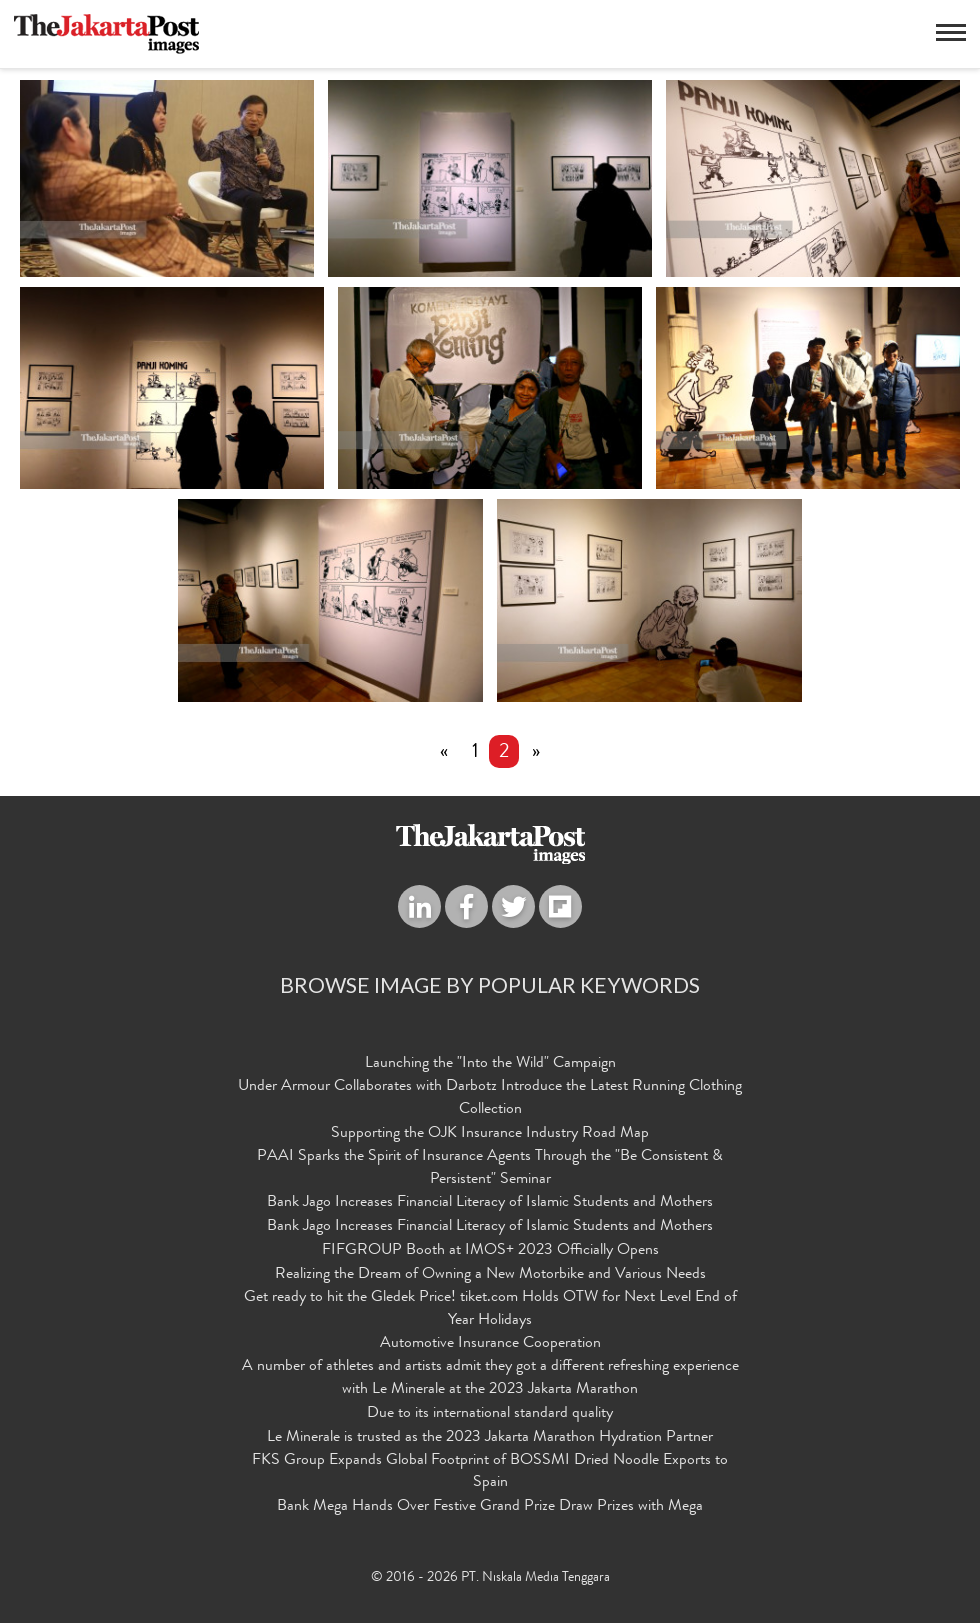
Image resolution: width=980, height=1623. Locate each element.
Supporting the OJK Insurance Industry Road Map (490, 1134)
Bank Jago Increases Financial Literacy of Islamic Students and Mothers (490, 1204)
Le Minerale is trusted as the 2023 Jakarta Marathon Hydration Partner (490, 1438)
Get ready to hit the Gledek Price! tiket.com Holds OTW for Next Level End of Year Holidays (490, 1309)
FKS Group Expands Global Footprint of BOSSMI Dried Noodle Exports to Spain (490, 1472)
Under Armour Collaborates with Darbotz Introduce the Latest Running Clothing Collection (490, 1099)
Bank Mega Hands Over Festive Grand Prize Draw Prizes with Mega (490, 1508)
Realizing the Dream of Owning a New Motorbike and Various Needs (490, 1275)
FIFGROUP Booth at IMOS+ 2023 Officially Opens (490, 1252)
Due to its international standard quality (490, 1414)
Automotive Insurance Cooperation (490, 1345)
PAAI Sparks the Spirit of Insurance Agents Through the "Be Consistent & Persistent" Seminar (490, 1168)
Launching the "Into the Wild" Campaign (490, 1065)
